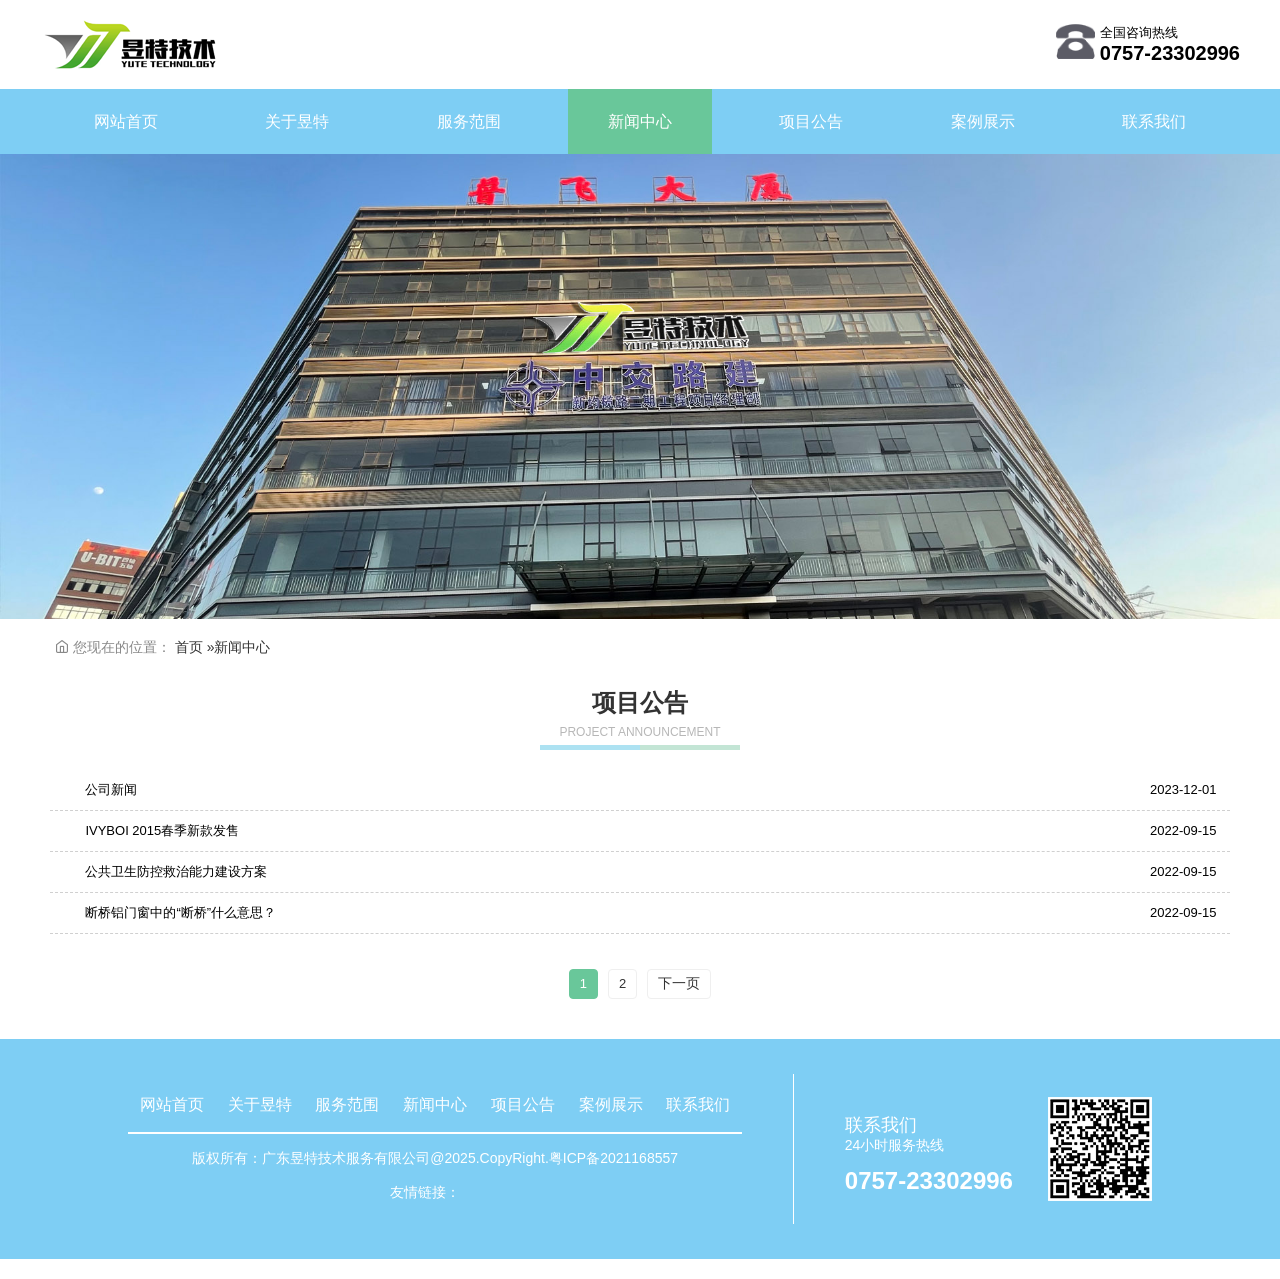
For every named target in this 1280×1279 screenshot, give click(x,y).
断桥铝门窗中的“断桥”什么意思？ (180, 912)
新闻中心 (435, 1104)
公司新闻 (111, 789)
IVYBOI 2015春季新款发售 (162, 830)
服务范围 (347, 1104)
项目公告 (523, 1104)
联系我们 (698, 1104)
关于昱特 (260, 1104)
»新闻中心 (239, 647)
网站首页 (172, 1104)
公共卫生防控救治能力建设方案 (176, 871)
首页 (189, 647)
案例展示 (611, 1104)
